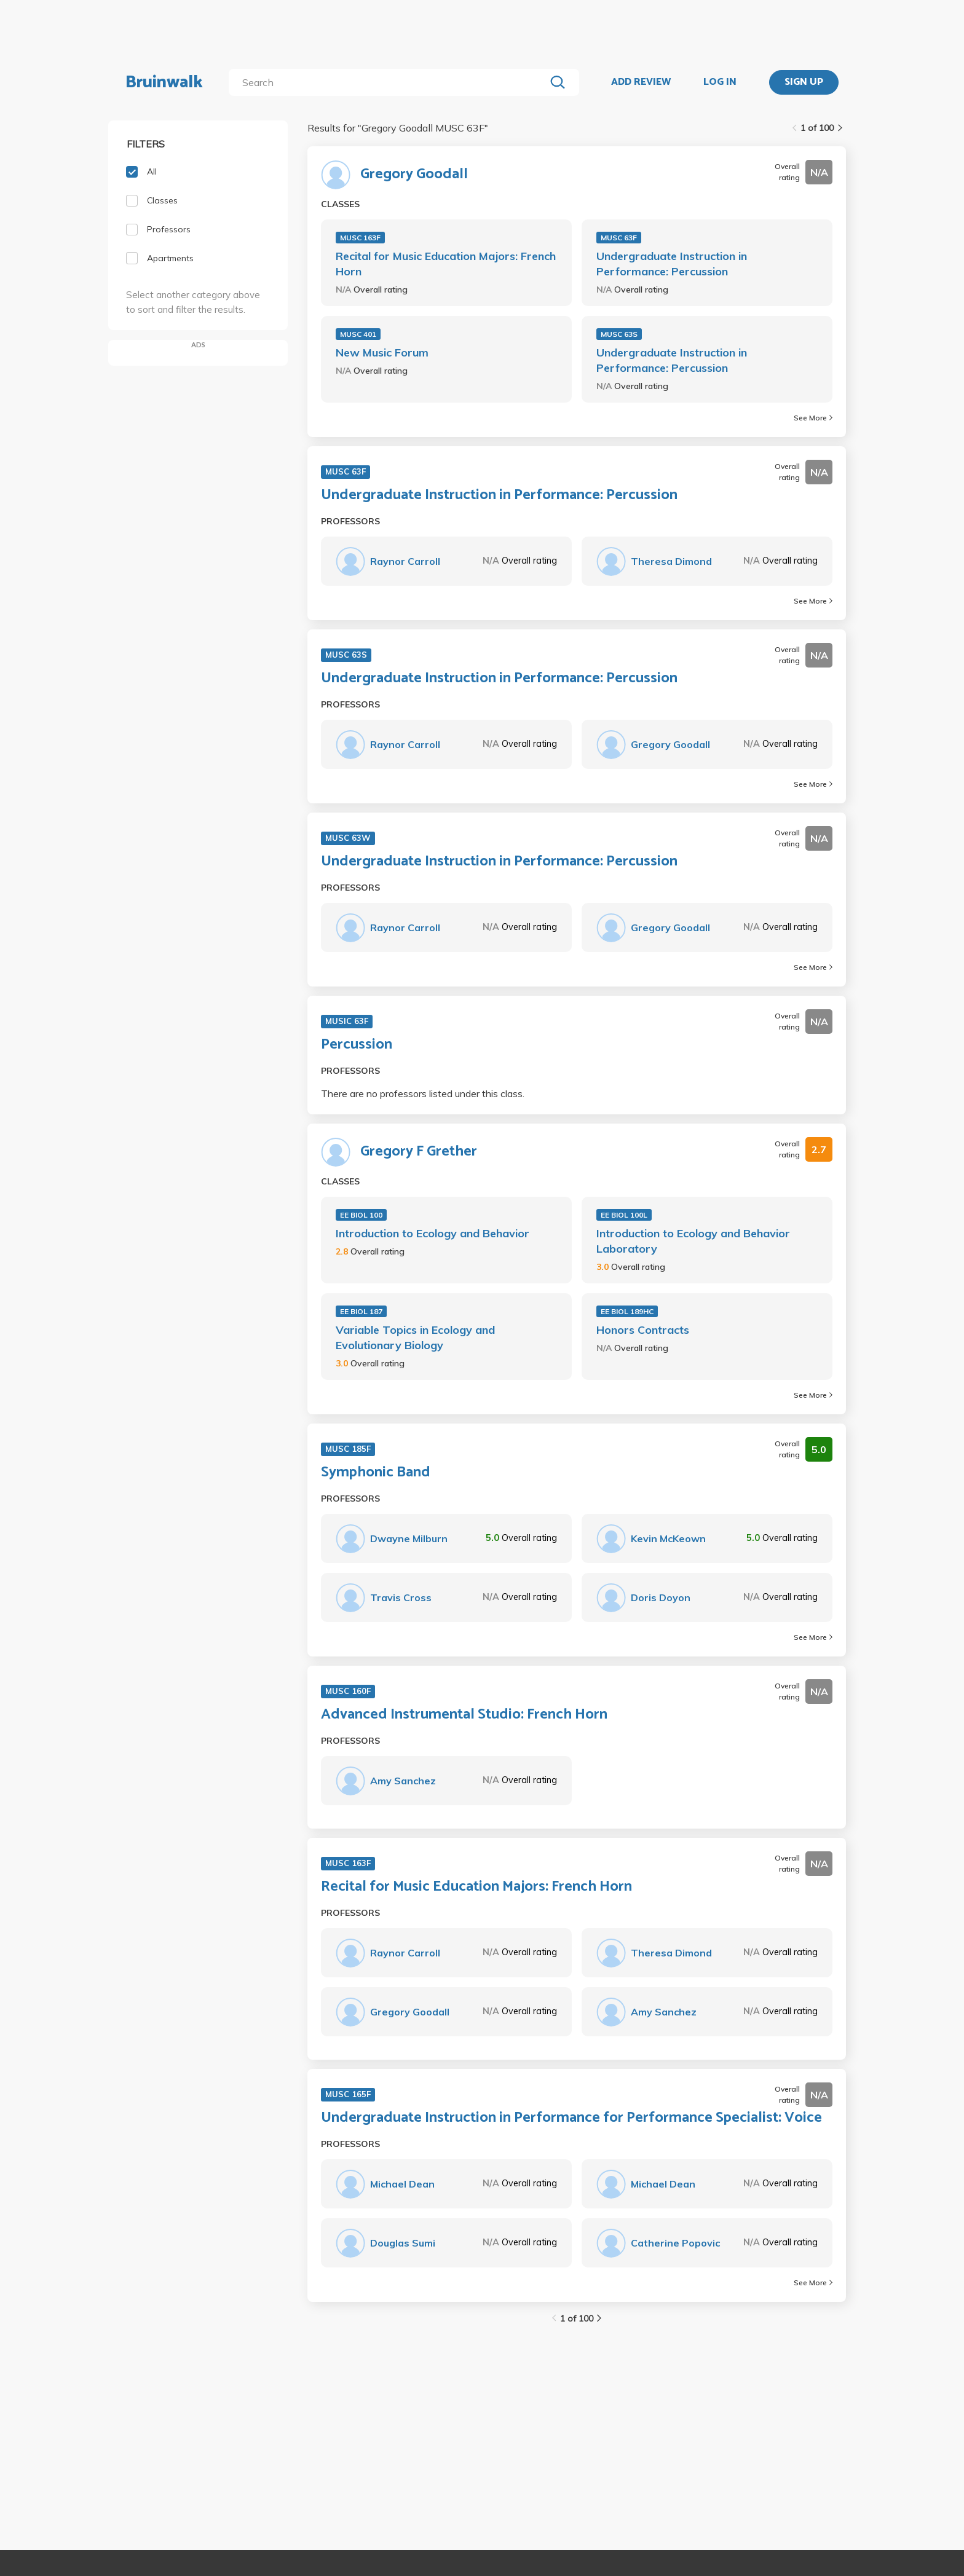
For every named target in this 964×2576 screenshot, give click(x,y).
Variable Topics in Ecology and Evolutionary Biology (415, 1337)
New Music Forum (382, 352)
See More (813, 417)
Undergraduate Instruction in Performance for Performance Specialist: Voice (571, 2118)
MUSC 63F (619, 237)
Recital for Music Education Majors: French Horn (446, 263)
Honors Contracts (642, 1330)
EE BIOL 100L (624, 1214)
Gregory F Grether (418, 1152)
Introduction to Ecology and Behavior (432, 1233)
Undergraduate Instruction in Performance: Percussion (671, 263)
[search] (389, 82)
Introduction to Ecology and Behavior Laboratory (693, 1241)
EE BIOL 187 (361, 1311)
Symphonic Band (375, 1473)
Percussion (356, 1045)
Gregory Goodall (414, 174)
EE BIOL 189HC (627, 1311)
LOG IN (720, 82)
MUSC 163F (360, 237)
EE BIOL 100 (361, 1214)
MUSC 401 (358, 334)
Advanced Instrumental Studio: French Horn (464, 1715)
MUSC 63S (619, 334)
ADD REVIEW (641, 82)
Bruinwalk (164, 82)
